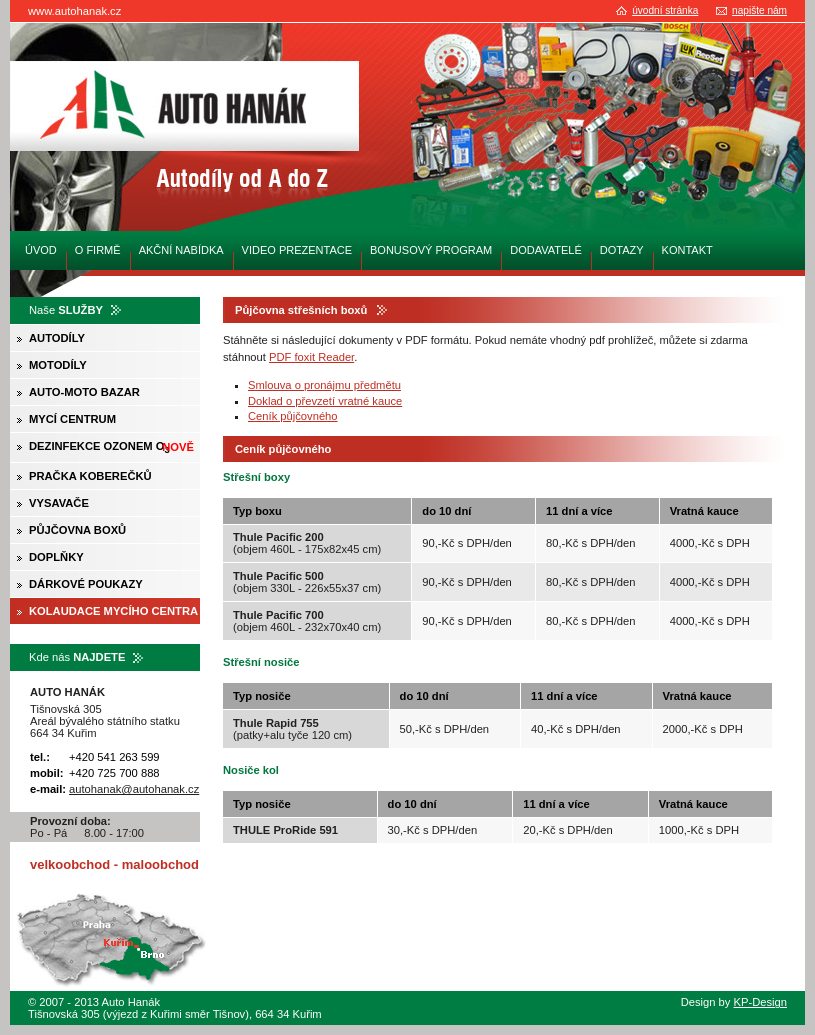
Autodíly (57, 338)
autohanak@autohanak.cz (134, 789)
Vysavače (59, 503)
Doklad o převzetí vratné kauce (325, 401)
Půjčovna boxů (77, 530)
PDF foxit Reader (311, 357)
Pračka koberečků (90, 476)
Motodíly (58, 365)
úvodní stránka (665, 10)
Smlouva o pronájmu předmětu (324, 385)
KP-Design (760, 1002)
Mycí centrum (72, 419)
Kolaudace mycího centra (113, 611)
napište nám (759, 10)
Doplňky (56, 557)
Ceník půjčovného (293, 416)
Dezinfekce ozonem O (111, 447)
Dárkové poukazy (86, 584)
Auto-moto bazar (84, 392)
